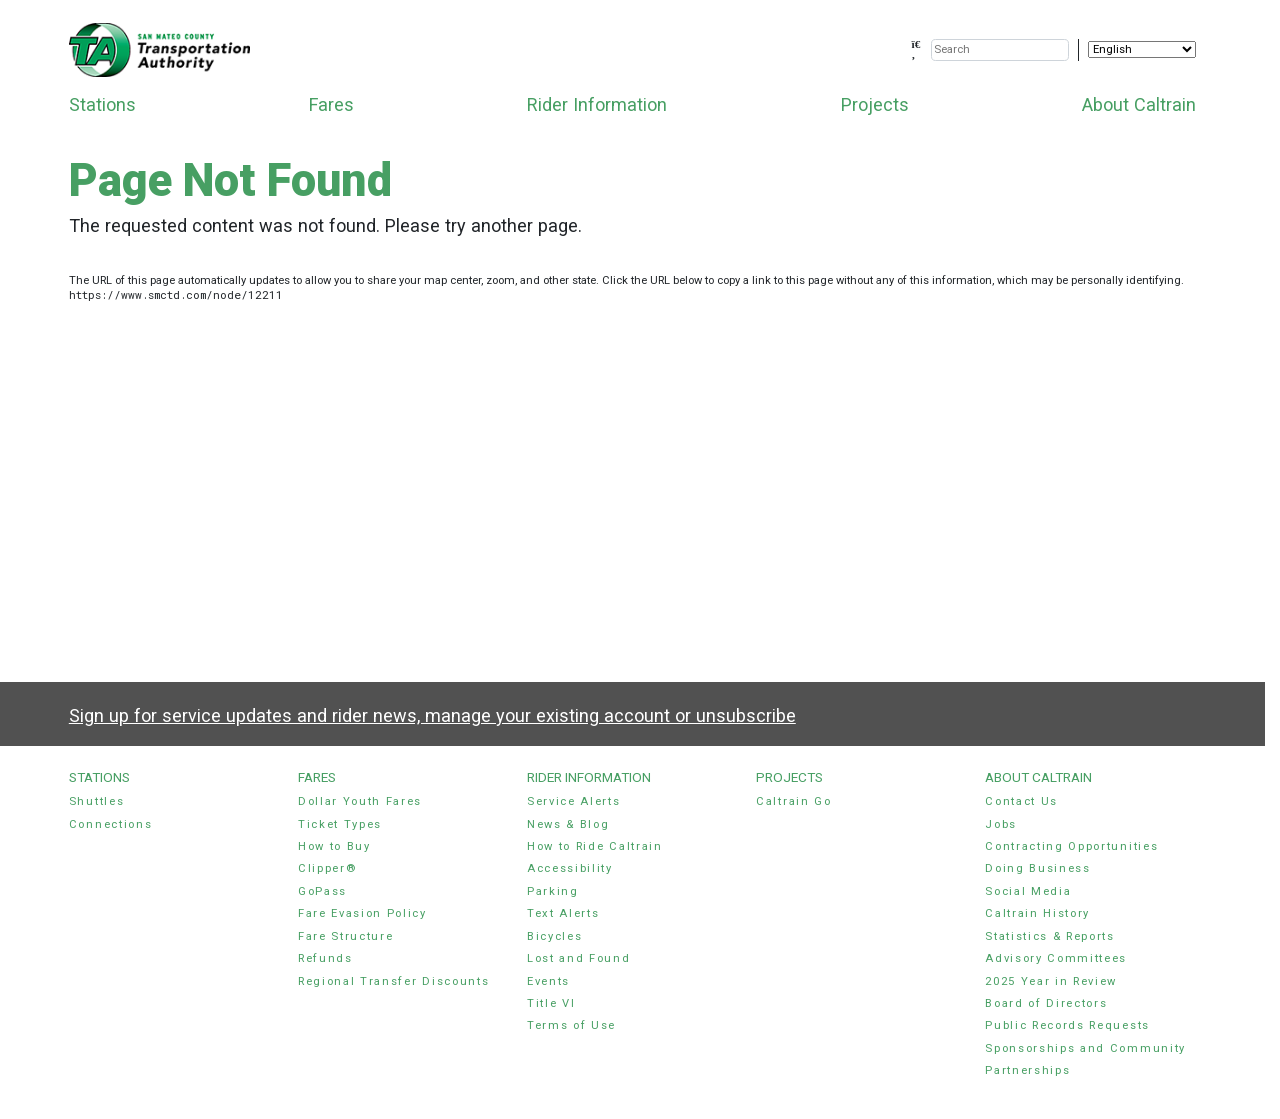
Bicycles (554, 936)
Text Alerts (563, 913)
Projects (875, 104)
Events (548, 981)
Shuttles (96, 801)
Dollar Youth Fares (360, 801)
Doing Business (1038, 868)
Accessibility (570, 868)
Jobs (1001, 824)
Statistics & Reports (1050, 936)
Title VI (551, 1003)
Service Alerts (574, 801)
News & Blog (568, 824)
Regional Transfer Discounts (393, 981)
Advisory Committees (1056, 958)
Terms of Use (571, 1025)
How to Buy (334, 846)
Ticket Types (340, 824)
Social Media (1028, 891)
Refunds (325, 958)
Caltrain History (1037, 913)
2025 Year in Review (1051, 981)
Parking (553, 891)
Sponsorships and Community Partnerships (1085, 1059)
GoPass (322, 891)
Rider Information (597, 104)
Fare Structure (346, 936)
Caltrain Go (794, 801)
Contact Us (1021, 801)
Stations (102, 104)
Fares (331, 104)
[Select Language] (1142, 49)
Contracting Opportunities (1071, 846)
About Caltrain (1139, 104)
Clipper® (327, 868)
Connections (111, 824)
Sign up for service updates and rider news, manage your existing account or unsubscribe (432, 715)
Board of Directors (1046, 1003)
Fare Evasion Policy (362, 913)
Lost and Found (579, 958)
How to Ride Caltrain (595, 846)
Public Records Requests (1067, 1025)
